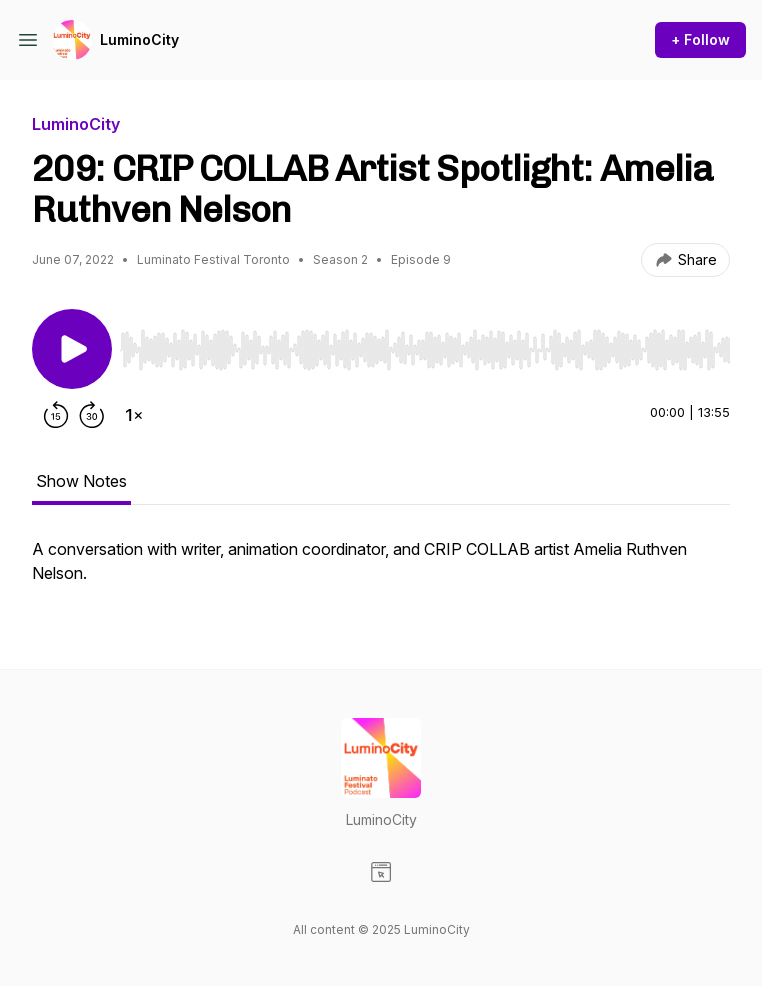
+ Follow (700, 39)
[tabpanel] (381, 571)
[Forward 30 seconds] (92, 415)
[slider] (425, 350)
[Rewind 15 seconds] (56, 415)
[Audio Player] (425, 344)
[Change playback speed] (134, 415)
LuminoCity (139, 39)
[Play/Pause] (72, 349)
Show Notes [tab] (81, 481)
